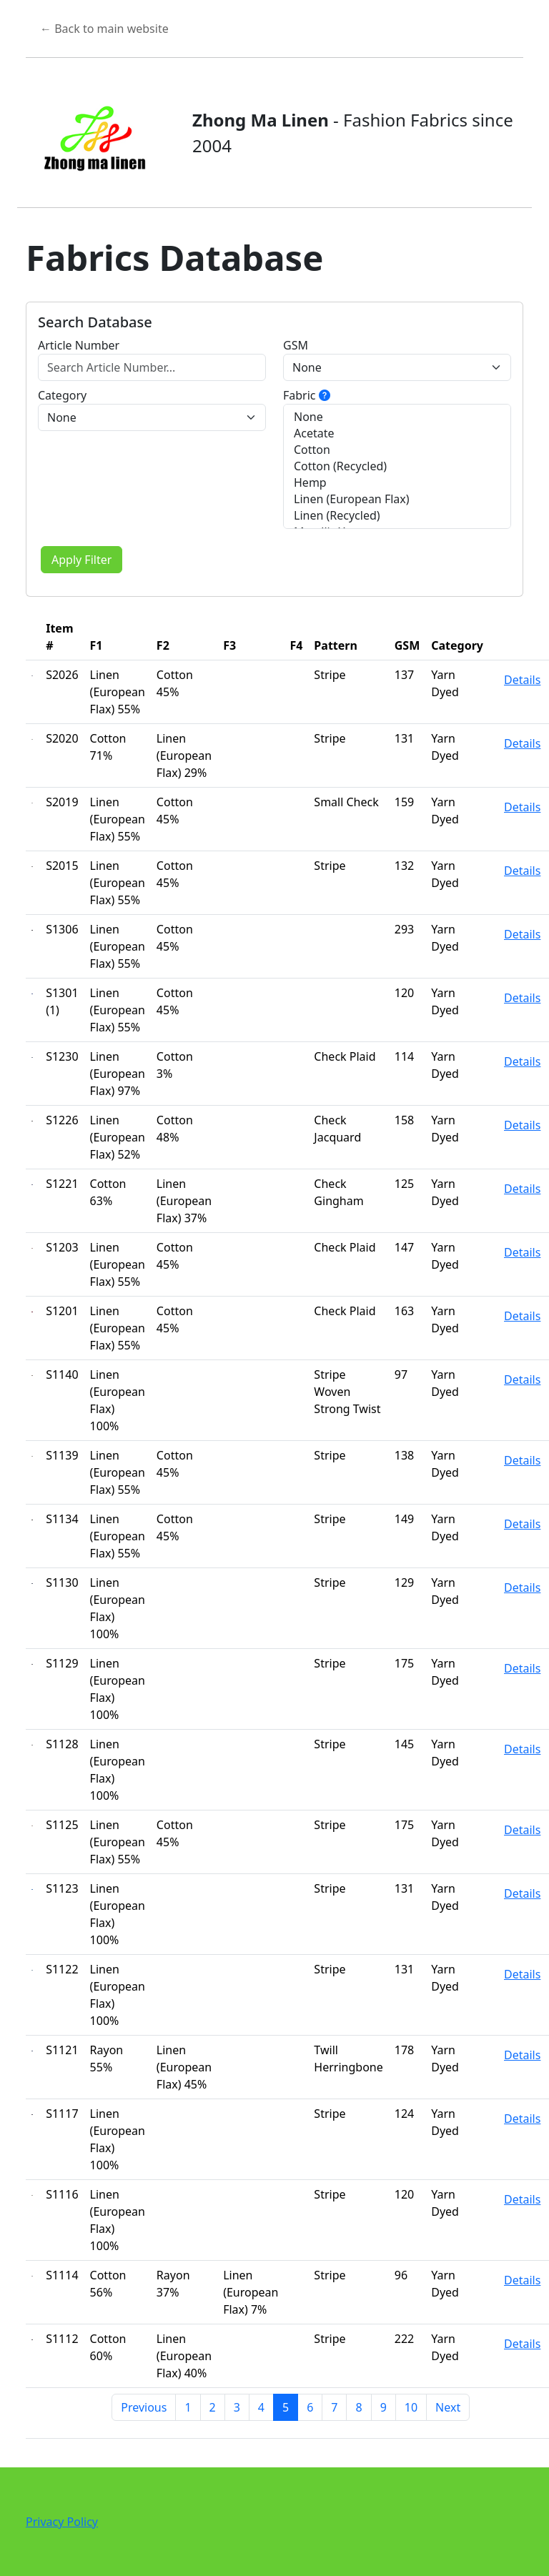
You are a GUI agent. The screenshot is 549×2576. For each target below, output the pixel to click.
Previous (144, 2407)
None (397, 417)
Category (62, 395)
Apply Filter (81, 560)
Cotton (397, 450)
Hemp (397, 483)
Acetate (397, 433)
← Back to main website (104, 28)
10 (411, 2407)
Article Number (78, 345)
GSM (295, 345)
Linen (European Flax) (397, 499)
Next (447, 2407)
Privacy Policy (62, 2522)
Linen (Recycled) (397, 515)
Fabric (306, 395)
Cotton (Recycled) (397, 466)
